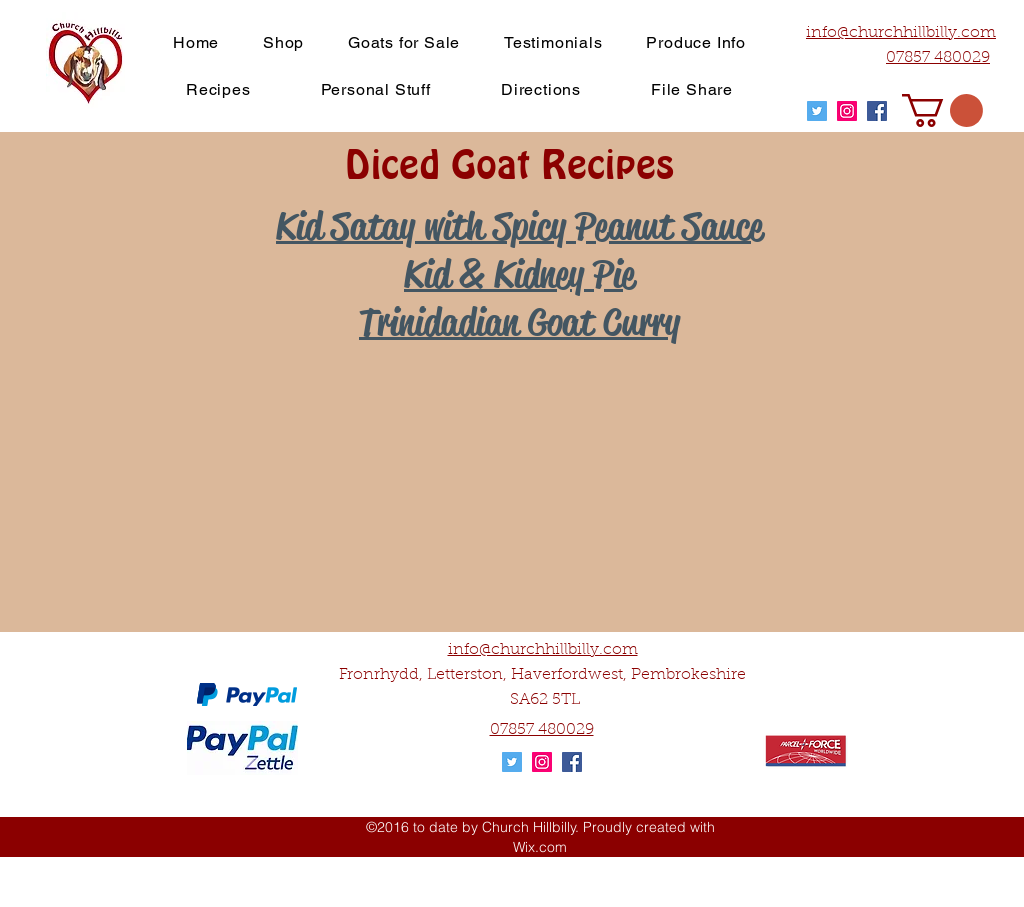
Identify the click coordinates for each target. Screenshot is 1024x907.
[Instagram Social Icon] (847, 111)
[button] (942, 110)
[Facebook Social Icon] (877, 111)
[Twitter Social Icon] (817, 111)
